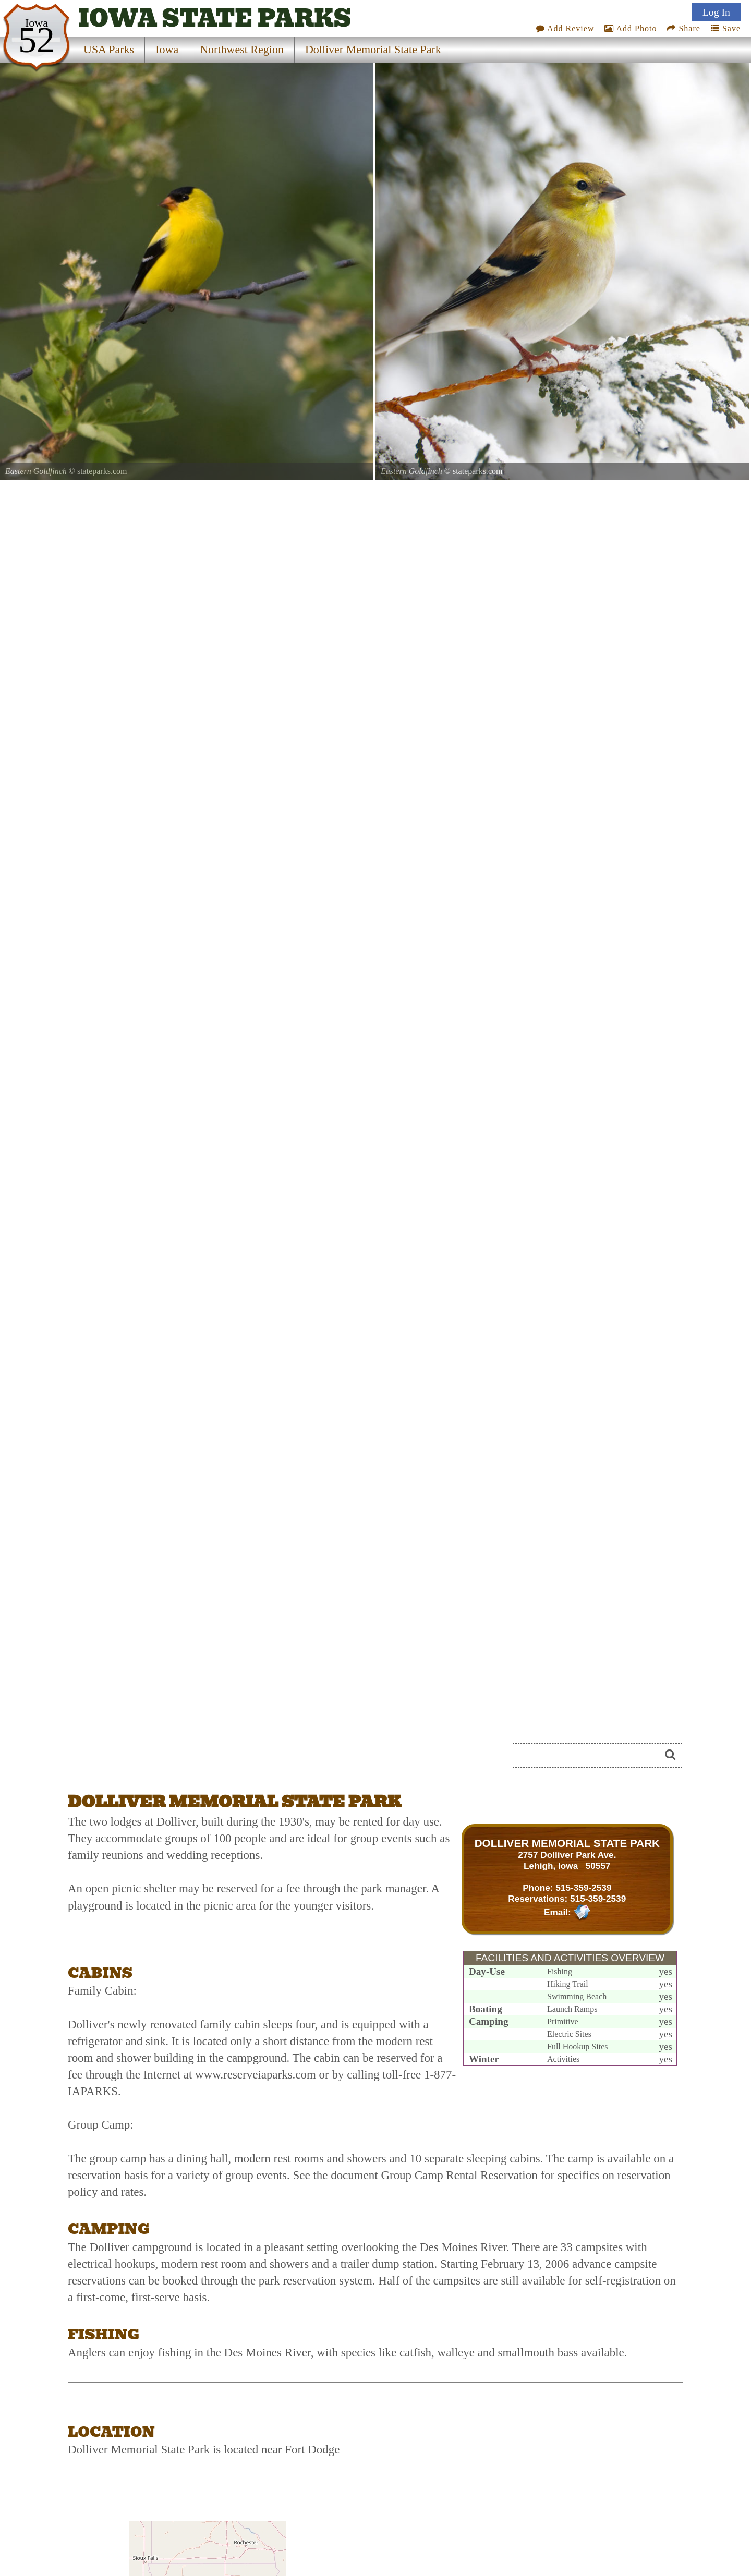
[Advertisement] (185, 1759)
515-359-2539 (583, 1887)
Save (726, 28)
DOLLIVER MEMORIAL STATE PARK (567, 1843)
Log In (716, 12)
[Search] (590, 1755)
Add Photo (630, 28)
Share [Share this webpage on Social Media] (683, 28)
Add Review (565, 28)
